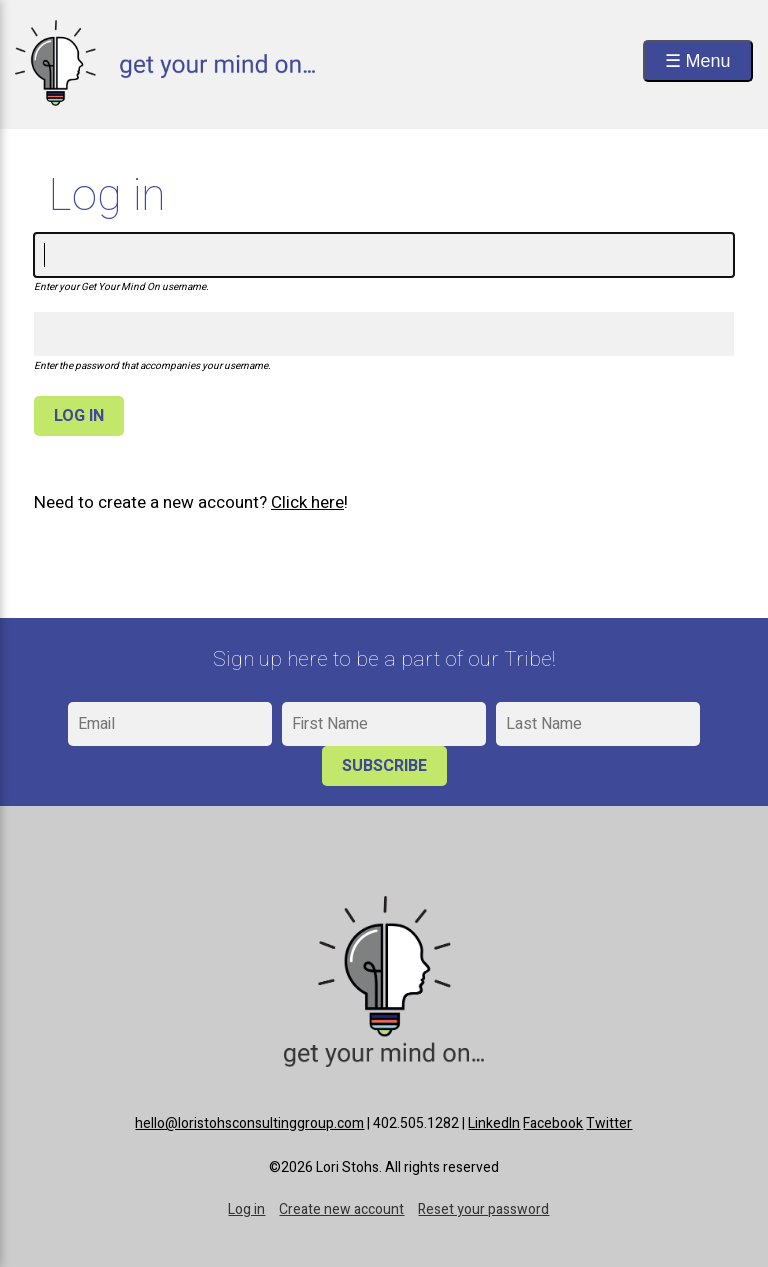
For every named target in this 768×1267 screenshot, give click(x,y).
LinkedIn (494, 1123)
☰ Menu (698, 61)
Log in (246, 1209)
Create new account (341, 1209)
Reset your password (483, 1209)
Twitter (609, 1123)
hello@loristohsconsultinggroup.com (249, 1123)
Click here (307, 502)
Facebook (553, 1123)
